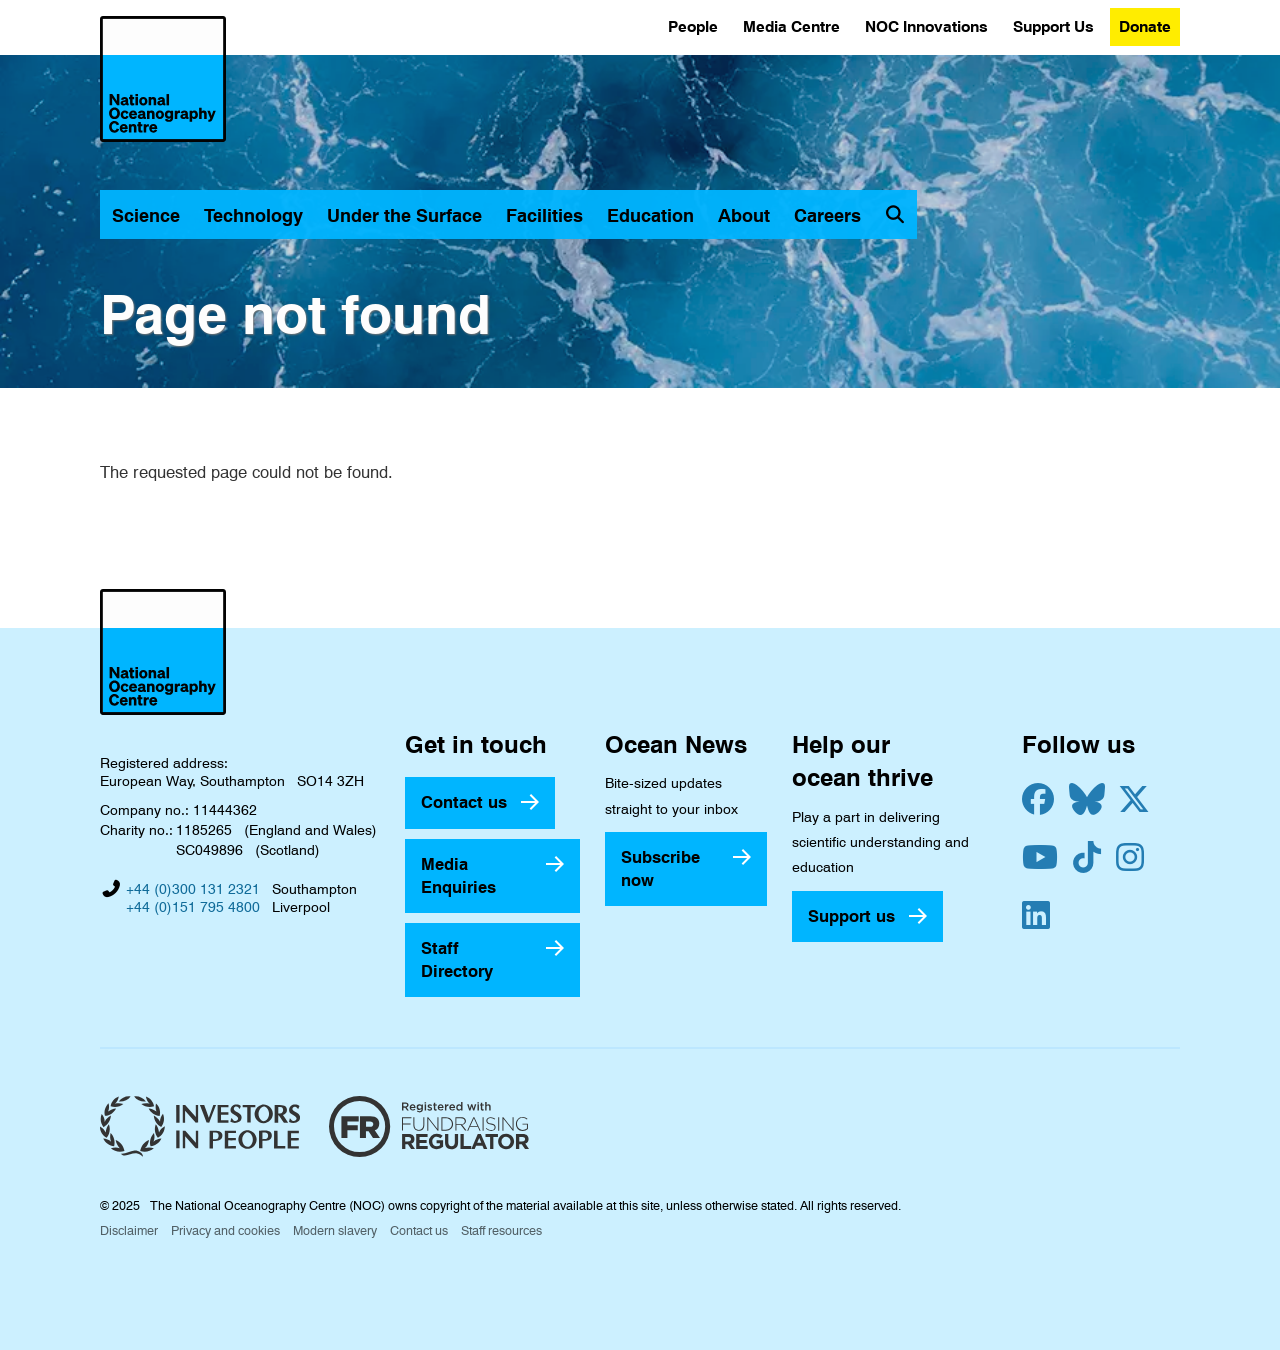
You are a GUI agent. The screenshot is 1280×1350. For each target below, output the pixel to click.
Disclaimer (129, 1230)
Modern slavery (335, 1230)
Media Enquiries (458, 875)
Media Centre (791, 26)
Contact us (464, 802)
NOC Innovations (926, 26)
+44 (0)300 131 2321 (193, 889)
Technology (253, 215)
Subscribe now (660, 868)
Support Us (1053, 26)
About (744, 215)
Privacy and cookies (225, 1230)
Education (650, 215)
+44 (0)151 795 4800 (193, 907)
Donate (1145, 26)
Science (146, 215)
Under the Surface (404, 215)
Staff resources (501, 1230)
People (693, 26)
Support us (851, 916)
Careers (827, 215)
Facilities (544, 215)
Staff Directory (457, 959)
